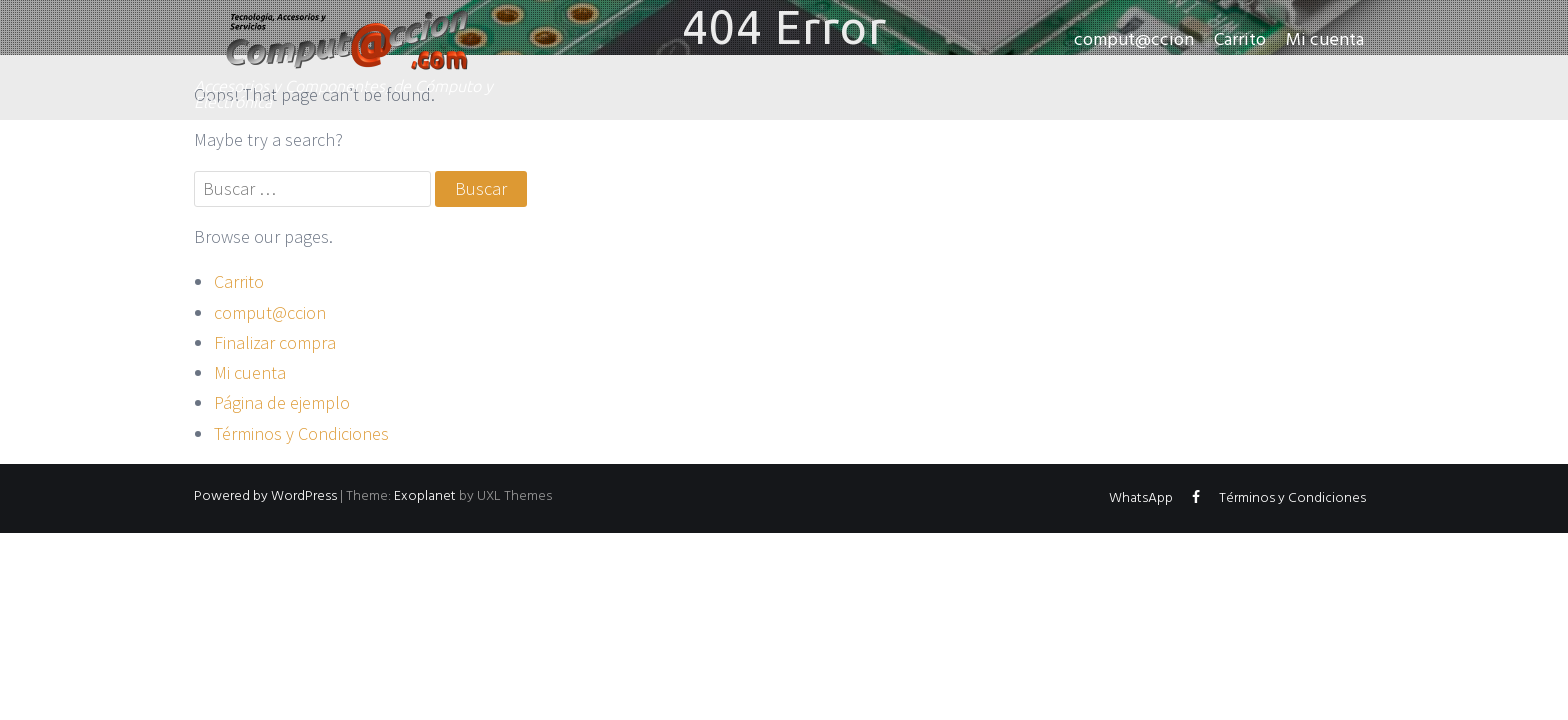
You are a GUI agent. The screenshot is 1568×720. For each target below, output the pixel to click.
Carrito (1240, 40)
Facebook (1196, 502)
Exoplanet (425, 496)
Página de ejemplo (282, 402)
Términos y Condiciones (301, 433)
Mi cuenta (1325, 40)
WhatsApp (1141, 498)
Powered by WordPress (265, 496)
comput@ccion (1134, 40)
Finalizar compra (275, 342)
